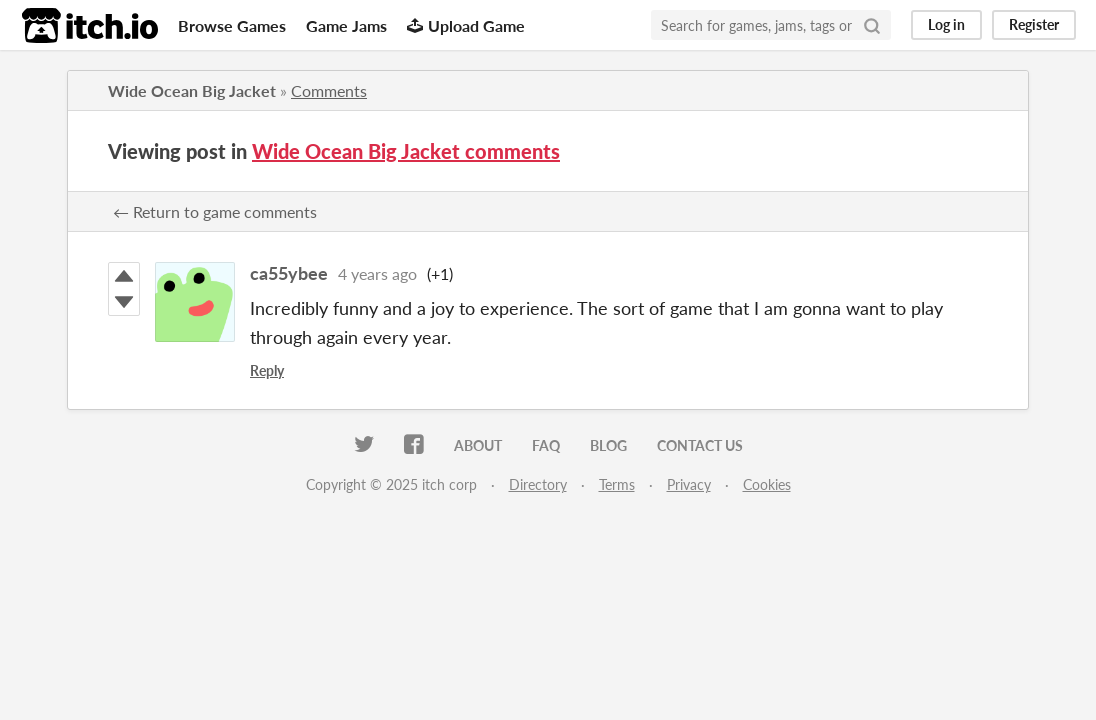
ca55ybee (289, 273)
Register (1034, 24)
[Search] (872, 25)
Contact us (700, 445)
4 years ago (377, 273)
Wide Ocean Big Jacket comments (406, 151)
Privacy (689, 484)
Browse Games (232, 25)
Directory (538, 484)
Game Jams (346, 25)
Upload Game (466, 25)
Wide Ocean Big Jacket (192, 90)
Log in (946, 24)
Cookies (767, 484)
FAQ (546, 445)
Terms (617, 484)
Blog (608, 445)
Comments (329, 90)
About (478, 445)
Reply (267, 370)
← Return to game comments (215, 211)
